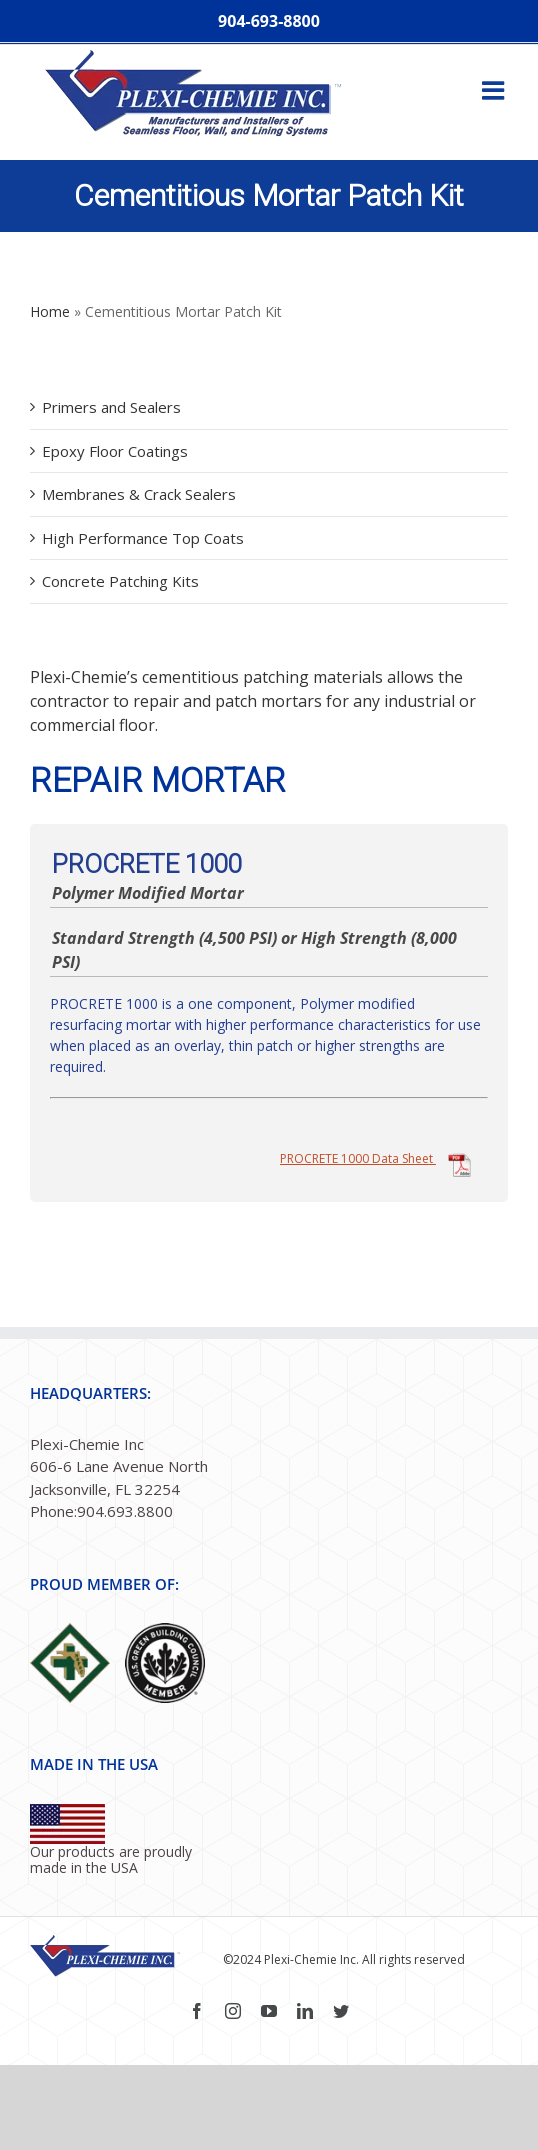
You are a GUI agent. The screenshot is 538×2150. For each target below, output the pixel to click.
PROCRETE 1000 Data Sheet (376, 1158)
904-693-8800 (269, 21)
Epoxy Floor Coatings (115, 451)
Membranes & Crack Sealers (139, 494)
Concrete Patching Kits (120, 581)
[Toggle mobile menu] (495, 90)
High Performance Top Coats (143, 538)
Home (50, 311)
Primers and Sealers (111, 407)
